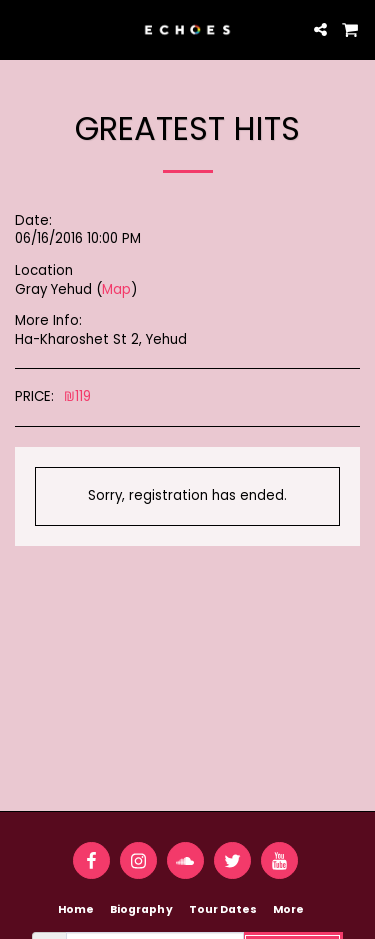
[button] (22, 29)
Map (116, 289)
